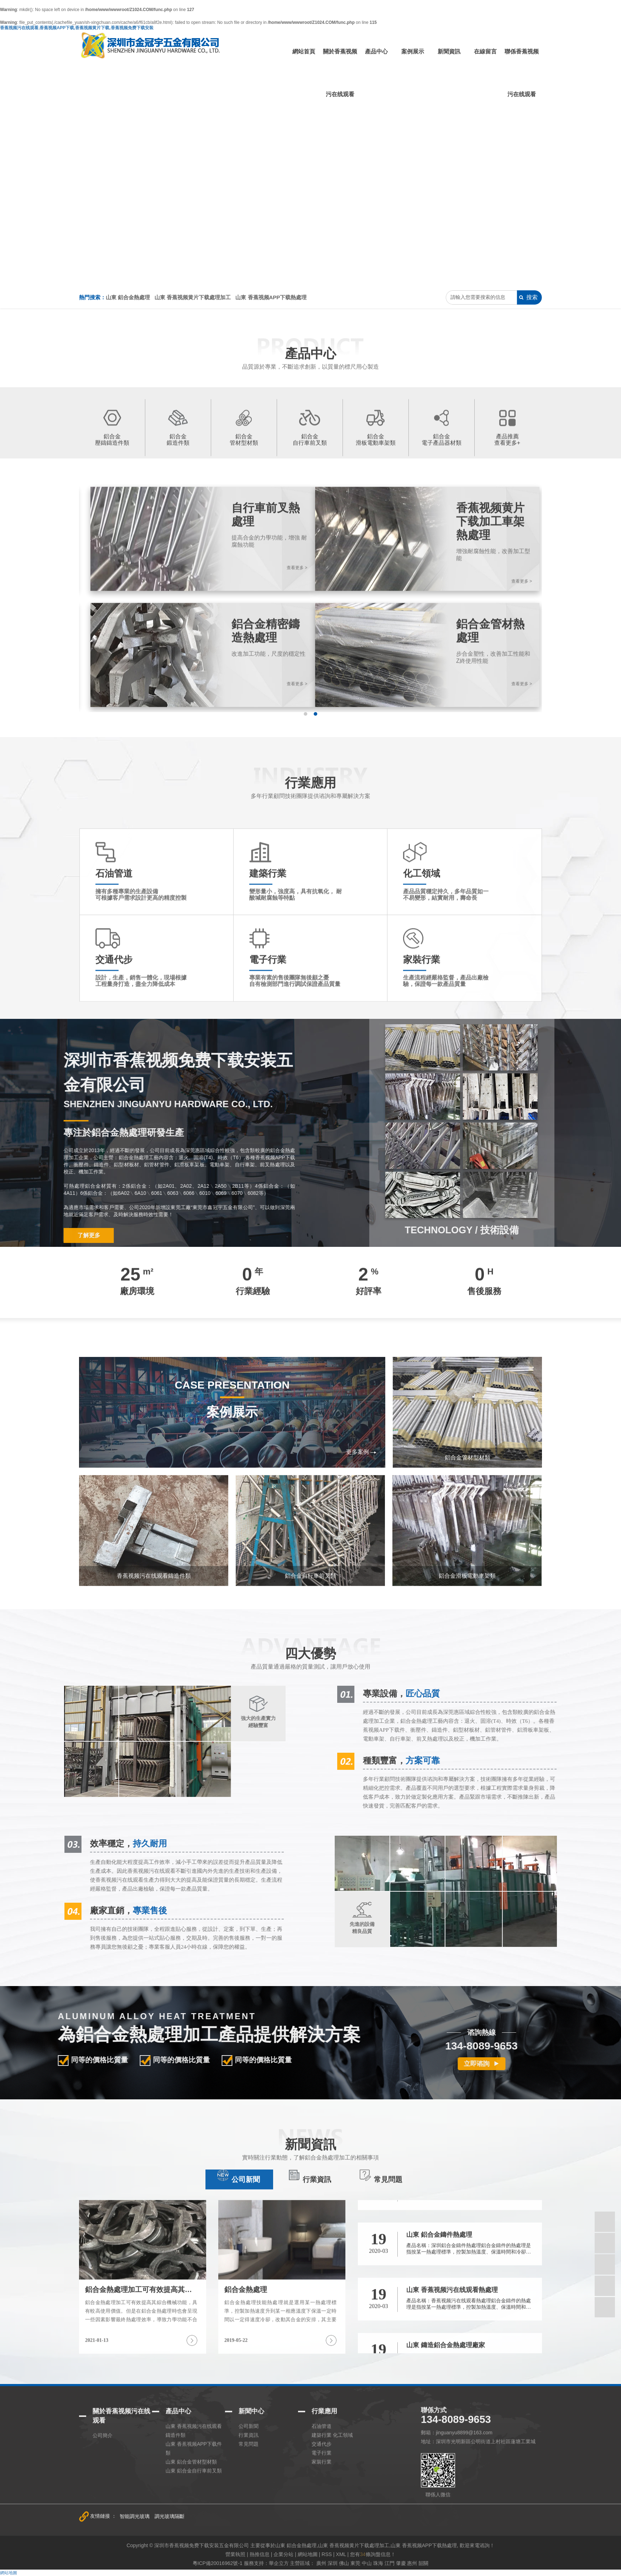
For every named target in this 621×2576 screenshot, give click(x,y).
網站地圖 (8, 2572)
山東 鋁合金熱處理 (128, 297)
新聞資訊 (449, 51)
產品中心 (376, 51)
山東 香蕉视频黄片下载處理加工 (193, 297)
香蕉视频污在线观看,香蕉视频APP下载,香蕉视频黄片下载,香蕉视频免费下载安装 (76, 27)
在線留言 (485, 51)
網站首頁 (303, 51)
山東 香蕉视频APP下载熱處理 (271, 297)
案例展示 (412, 51)
